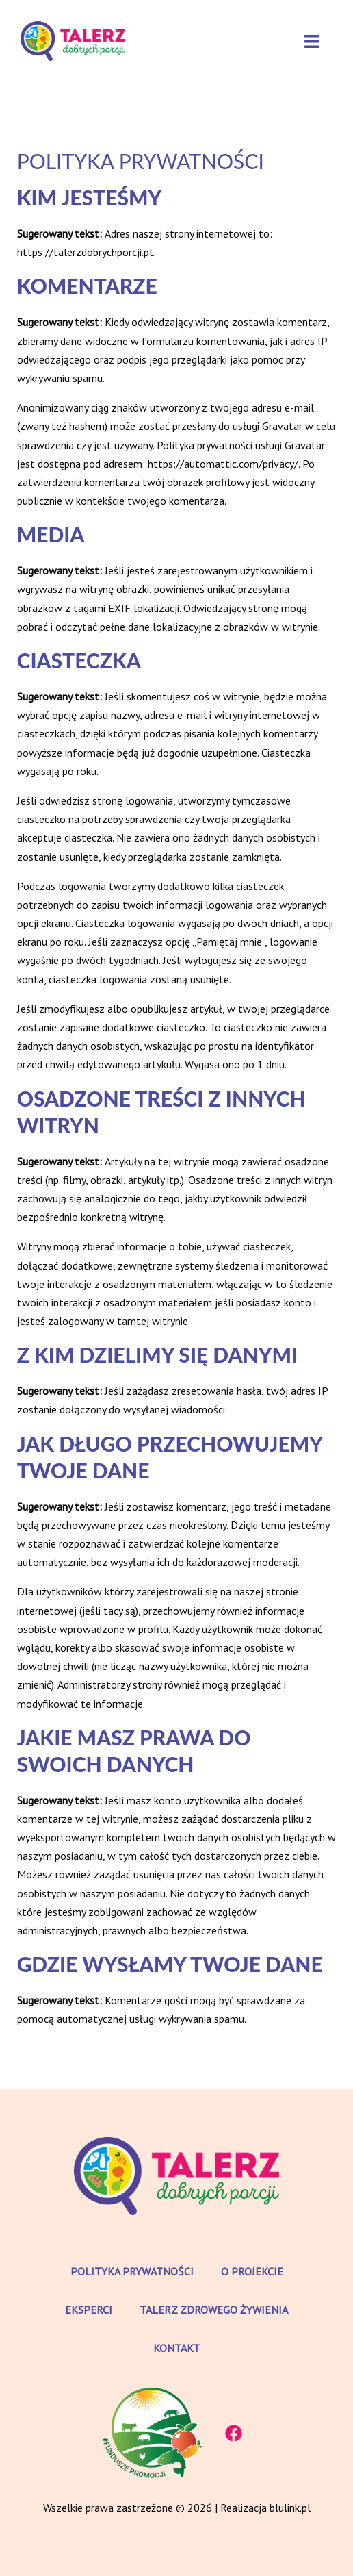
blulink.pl (290, 2507)
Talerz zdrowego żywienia (214, 2309)
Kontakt (176, 2348)
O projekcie (252, 2271)
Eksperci (88, 2309)
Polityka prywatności (132, 2271)
